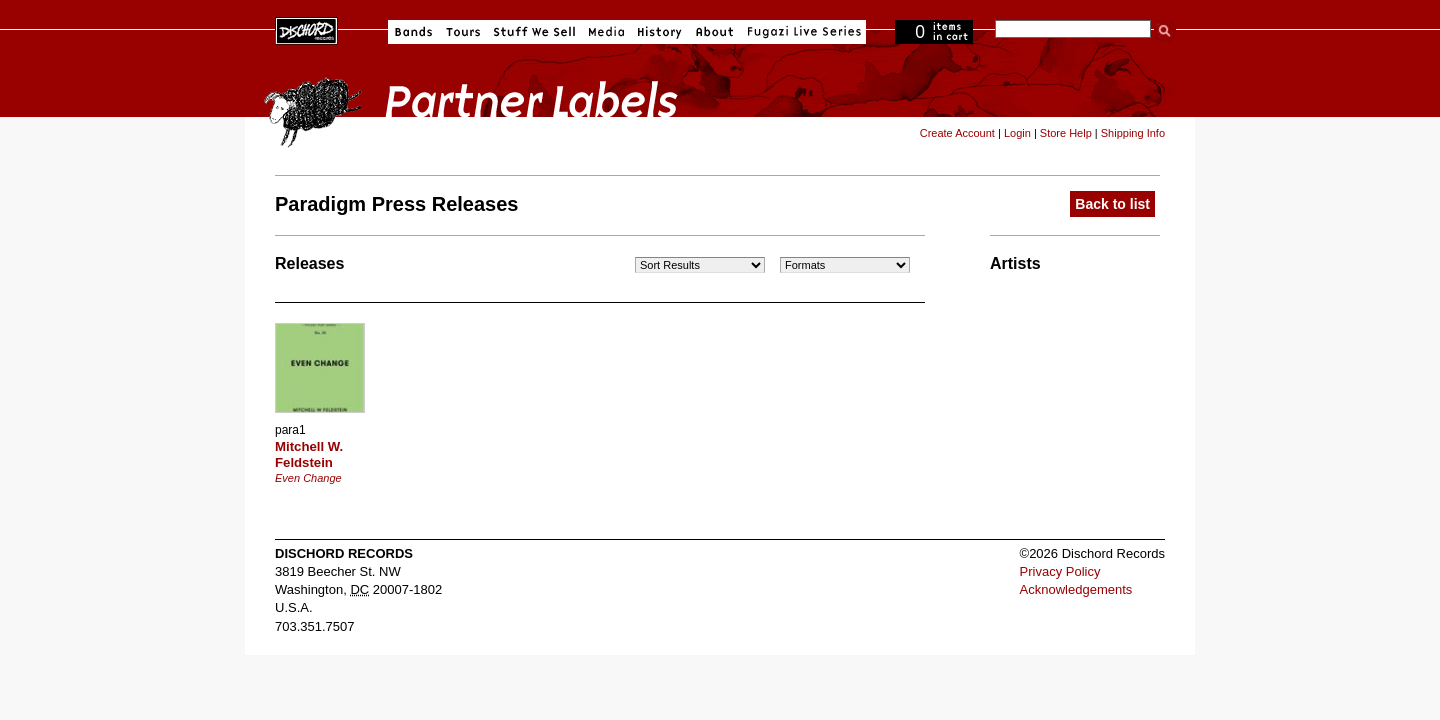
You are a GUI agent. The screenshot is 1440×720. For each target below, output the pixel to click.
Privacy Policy (1060, 571)
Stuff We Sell (534, 32)
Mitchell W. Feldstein (309, 455)
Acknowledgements (1076, 589)
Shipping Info (1133, 133)
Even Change (308, 478)
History (660, 32)
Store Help (1066, 133)
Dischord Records (306, 29)
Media (606, 32)
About (714, 32)
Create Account (957, 133)
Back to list (1112, 204)
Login (1017, 133)
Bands (413, 32)
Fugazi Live (802, 32)
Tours (463, 32)
